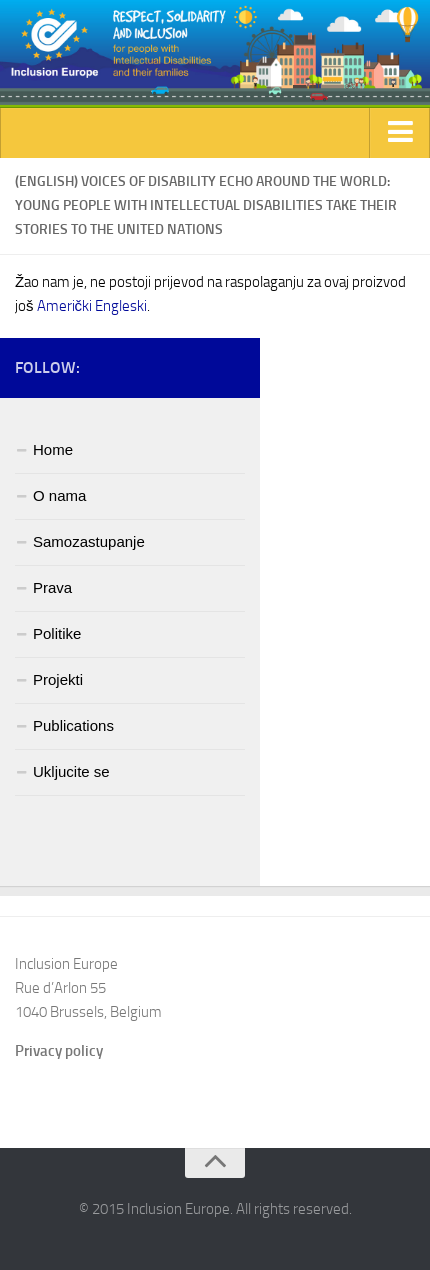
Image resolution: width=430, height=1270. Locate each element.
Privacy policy (59, 1051)
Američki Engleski (92, 306)
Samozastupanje (89, 541)
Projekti (58, 679)
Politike (57, 633)
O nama (59, 495)
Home (53, 449)
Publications (73, 725)
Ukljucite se (71, 771)
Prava (52, 587)
